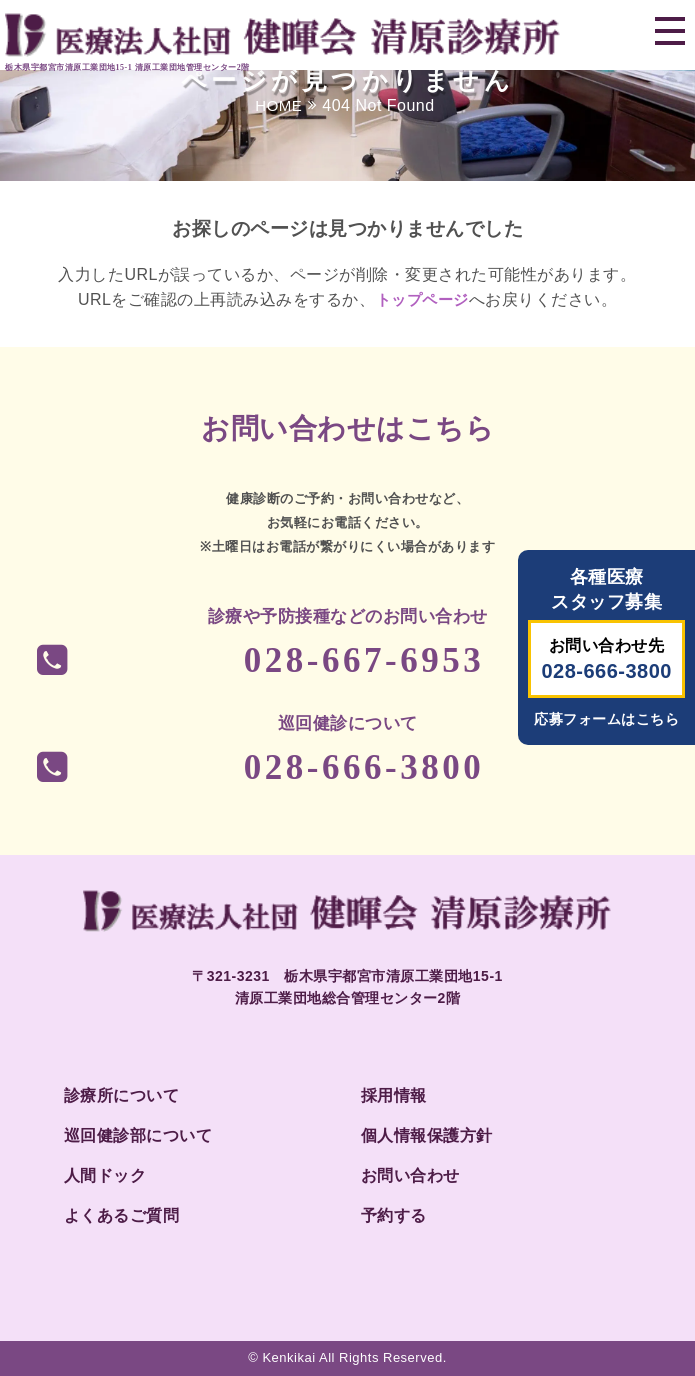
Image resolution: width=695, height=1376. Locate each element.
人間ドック (105, 1175)
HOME (278, 105)
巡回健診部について (138, 1135)
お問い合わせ (410, 1175)
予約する (394, 1215)
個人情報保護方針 (427, 1135)
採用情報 (394, 1095)
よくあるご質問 (122, 1215)
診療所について (122, 1095)
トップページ (422, 299)
